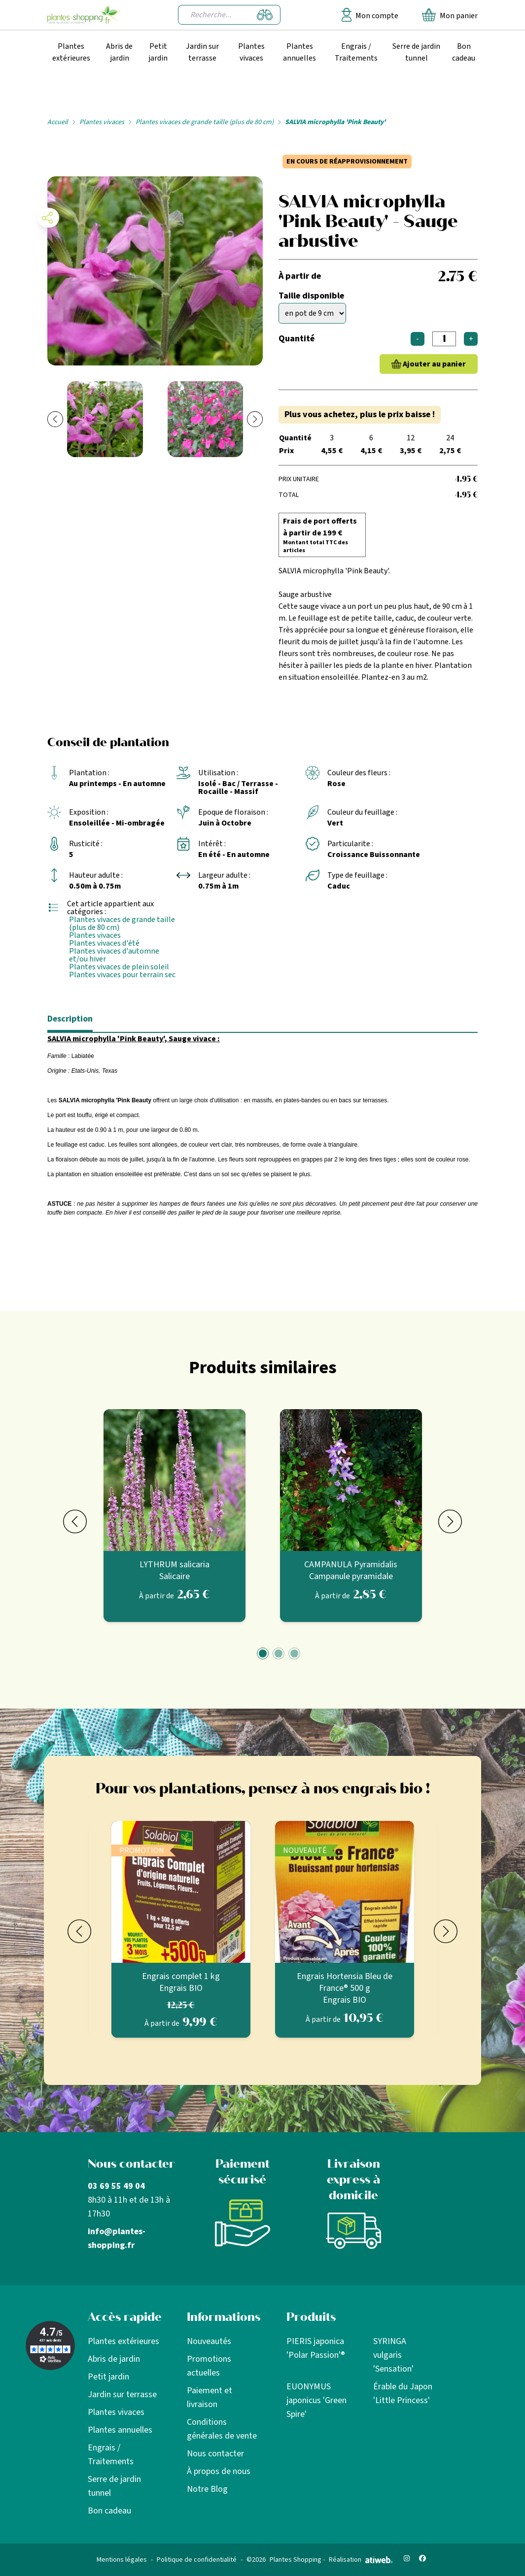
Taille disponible (311, 296)
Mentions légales (122, 2560)
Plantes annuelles (299, 52)
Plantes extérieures (71, 52)
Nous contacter (215, 2453)
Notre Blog (207, 2489)
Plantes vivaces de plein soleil (119, 967)
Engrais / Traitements (356, 52)
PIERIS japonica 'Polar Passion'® (315, 2348)
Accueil (57, 122)
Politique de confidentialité (197, 2560)
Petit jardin (158, 52)
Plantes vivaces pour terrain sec (122, 975)
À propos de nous (218, 2471)
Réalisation (361, 2559)
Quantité (297, 338)
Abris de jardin (119, 52)
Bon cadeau (463, 52)
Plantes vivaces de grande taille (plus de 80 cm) (205, 122)
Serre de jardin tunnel (416, 52)
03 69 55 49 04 (116, 2186)
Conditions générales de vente (222, 2429)
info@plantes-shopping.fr (116, 2238)
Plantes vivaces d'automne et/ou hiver (114, 955)
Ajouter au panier (434, 364)
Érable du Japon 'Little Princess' (402, 2393)
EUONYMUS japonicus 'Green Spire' (316, 2400)
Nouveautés (209, 2341)
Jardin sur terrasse (202, 52)
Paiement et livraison (209, 2397)
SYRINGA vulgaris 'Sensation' (393, 2355)
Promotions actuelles (209, 2366)
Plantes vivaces (251, 52)
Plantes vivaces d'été (104, 943)
